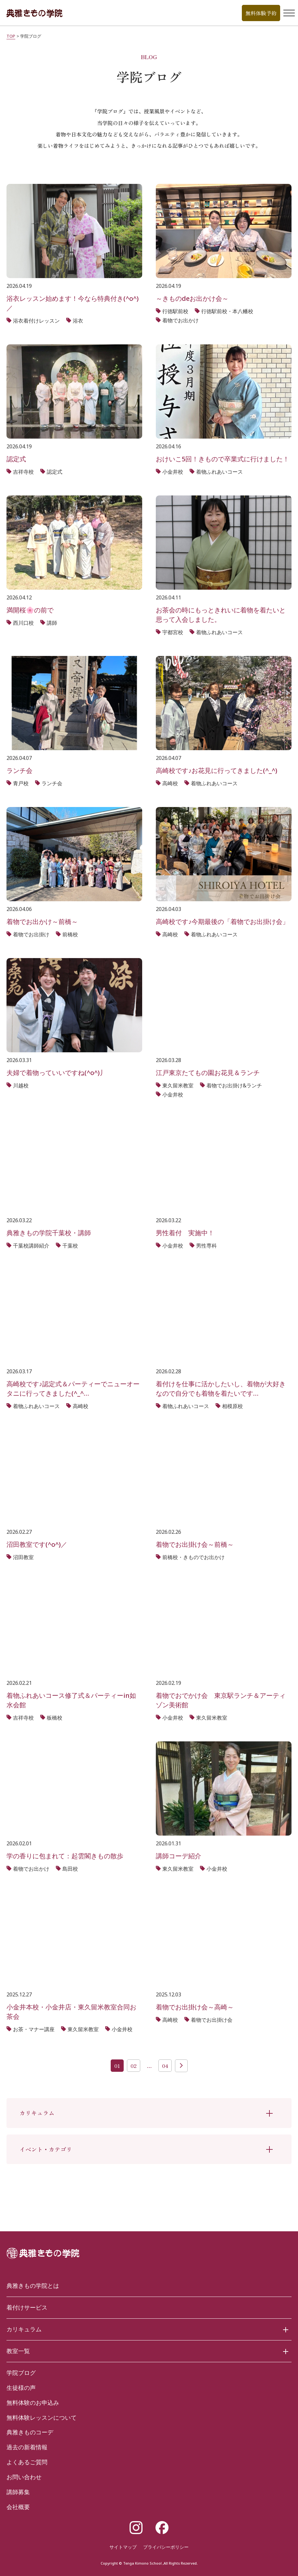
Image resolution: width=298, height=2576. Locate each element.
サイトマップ (123, 2547)
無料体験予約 (261, 13)
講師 (52, 622)
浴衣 (78, 320)
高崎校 (170, 783)
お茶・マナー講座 (34, 2029)
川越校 (21, 1085)
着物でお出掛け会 (211, 2019)
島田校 (70, 1868)
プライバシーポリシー (166, 2547)
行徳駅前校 (175, 311)
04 (165, 2066)
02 (133, 2066)
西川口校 (23, 622)
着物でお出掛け (31, 934)
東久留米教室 (177, 1085)
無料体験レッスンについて (41, 2417)
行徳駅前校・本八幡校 (227, 311)
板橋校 (54, 1717)
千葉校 (70, 1245)
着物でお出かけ (180, 320)
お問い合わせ (24, 2477)
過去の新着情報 (26, 2447)
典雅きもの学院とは (32, 2285)
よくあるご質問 (26, 2462)
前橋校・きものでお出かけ (193, 1557)
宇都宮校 (172, 632)
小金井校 (172, 471)
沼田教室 (23, 1557)
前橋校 (70, 934)
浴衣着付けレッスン (36, 320)
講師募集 (18, 2492)
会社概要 (18, 2507)
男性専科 (206, 1245)
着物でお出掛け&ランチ (234, 1085)
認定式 (54, 471)
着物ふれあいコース (219, 471)
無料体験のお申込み (32, 2402)
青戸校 (21, 783)
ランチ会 (52, 783)
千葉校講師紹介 (31, 1245)
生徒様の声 (21, 2387)
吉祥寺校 (23, 471)
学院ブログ (21, 2373)
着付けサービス (26, 2307)
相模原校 (232, 1406)
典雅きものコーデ (29, 2432)
